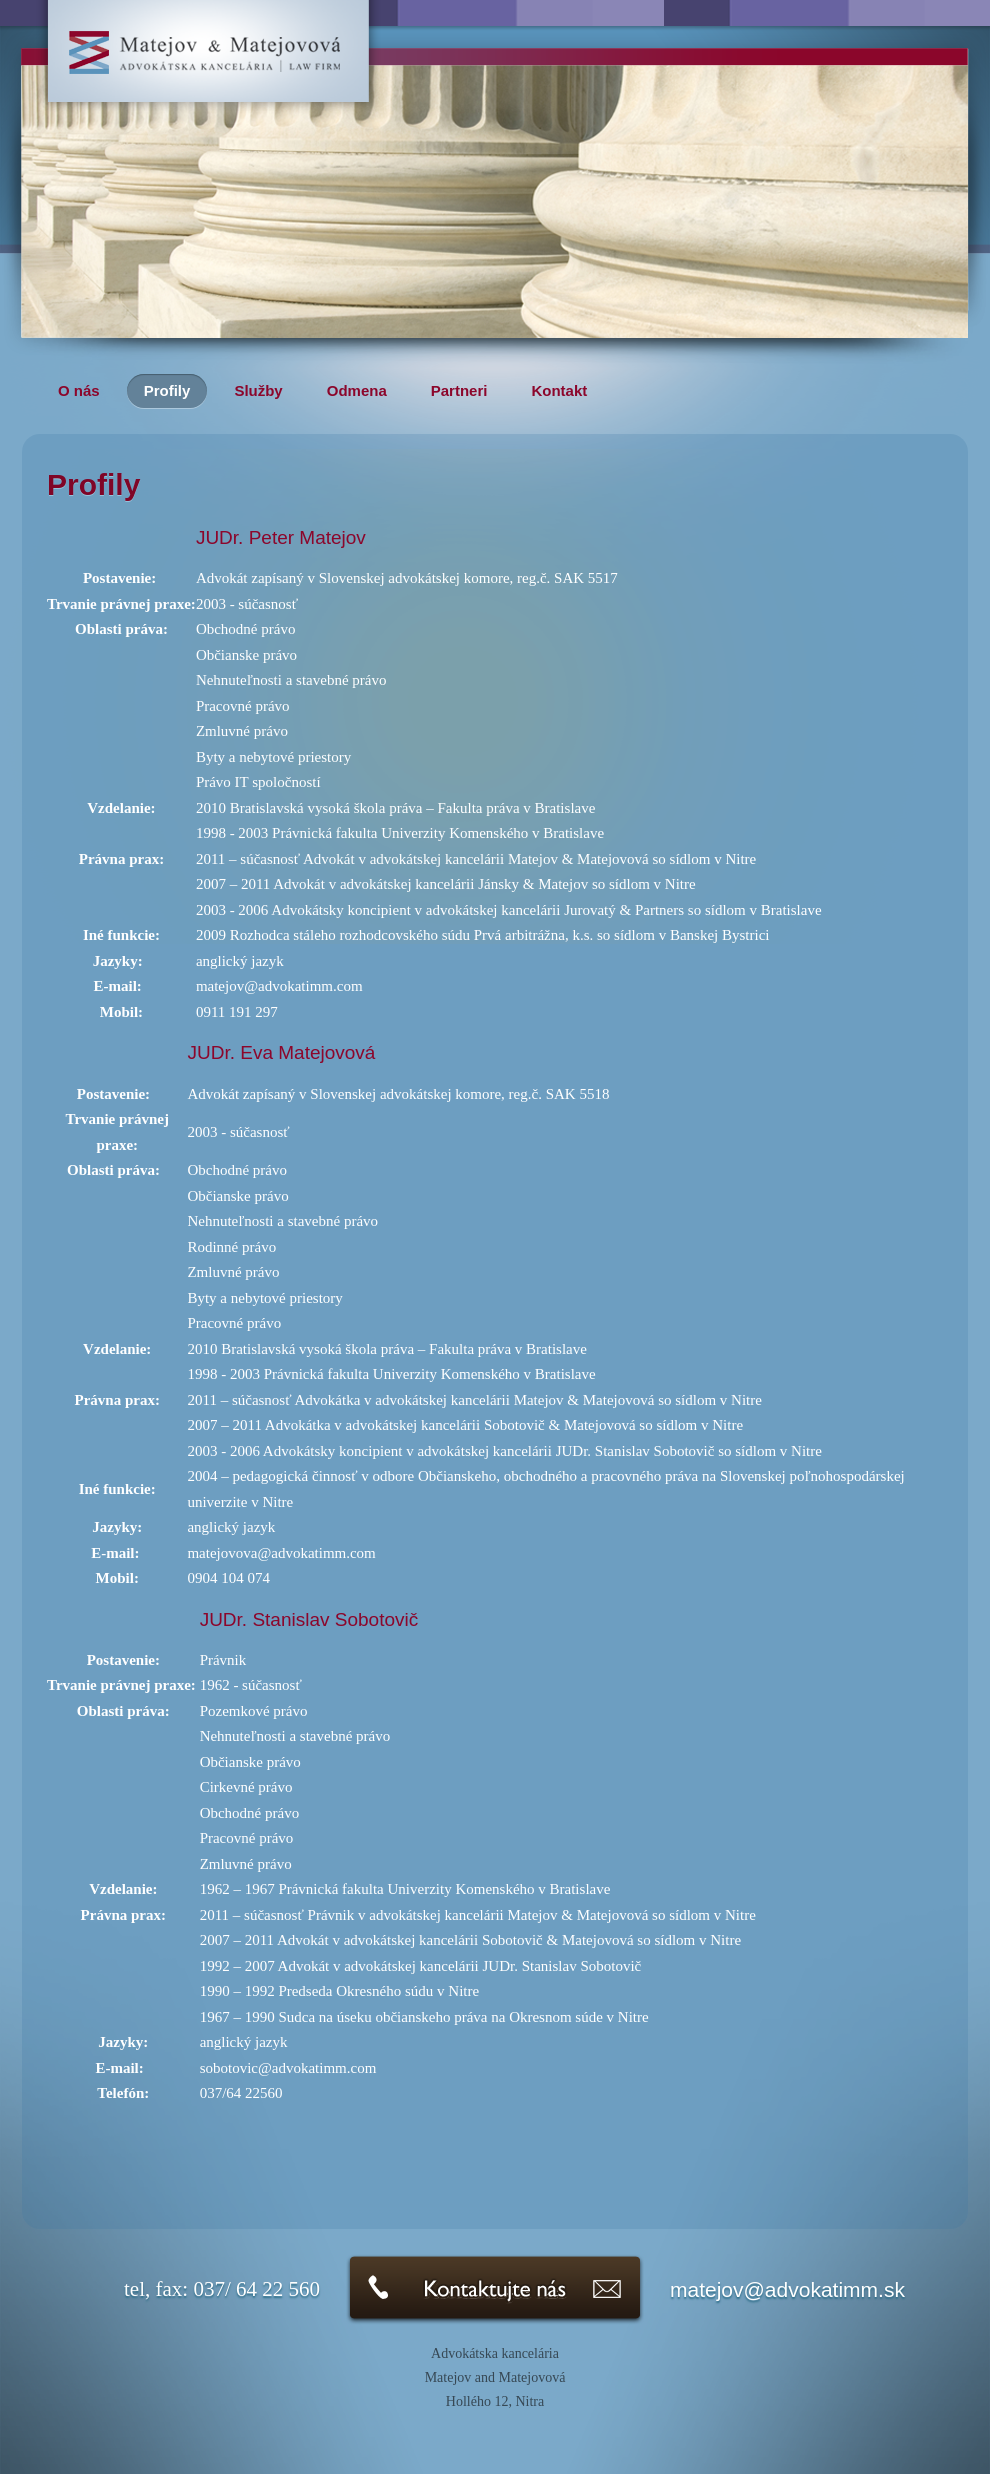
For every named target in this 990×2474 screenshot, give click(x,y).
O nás (79, 390)
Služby (258, 390)
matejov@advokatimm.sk (787, 2289)
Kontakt (559, 390)
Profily (167, 390)
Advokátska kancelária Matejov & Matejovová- (208, 67)
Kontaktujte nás (495, 2289)
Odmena (357, 390)
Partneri (459, 390)
